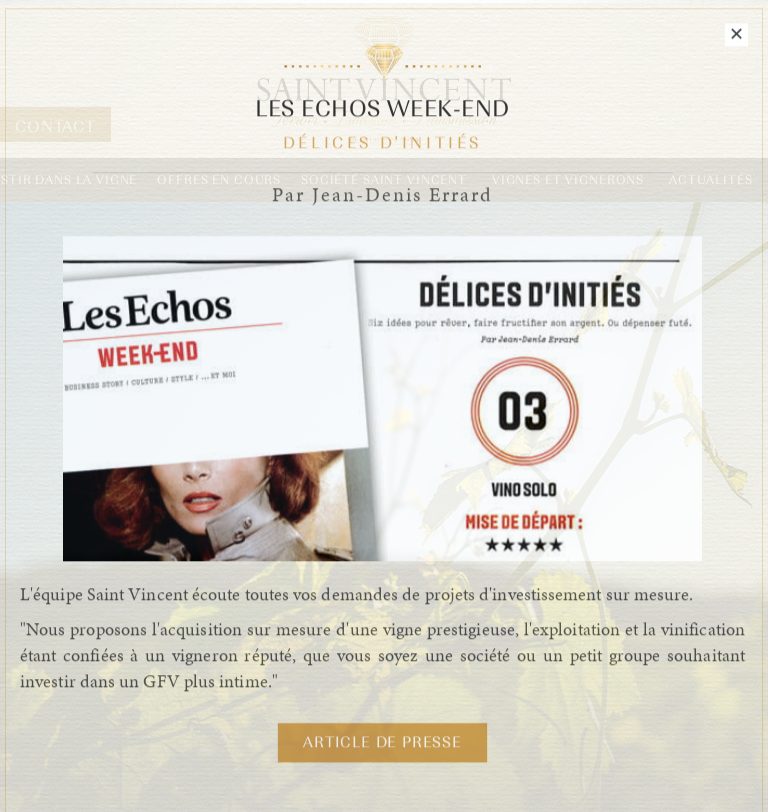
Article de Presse (382, 744)
